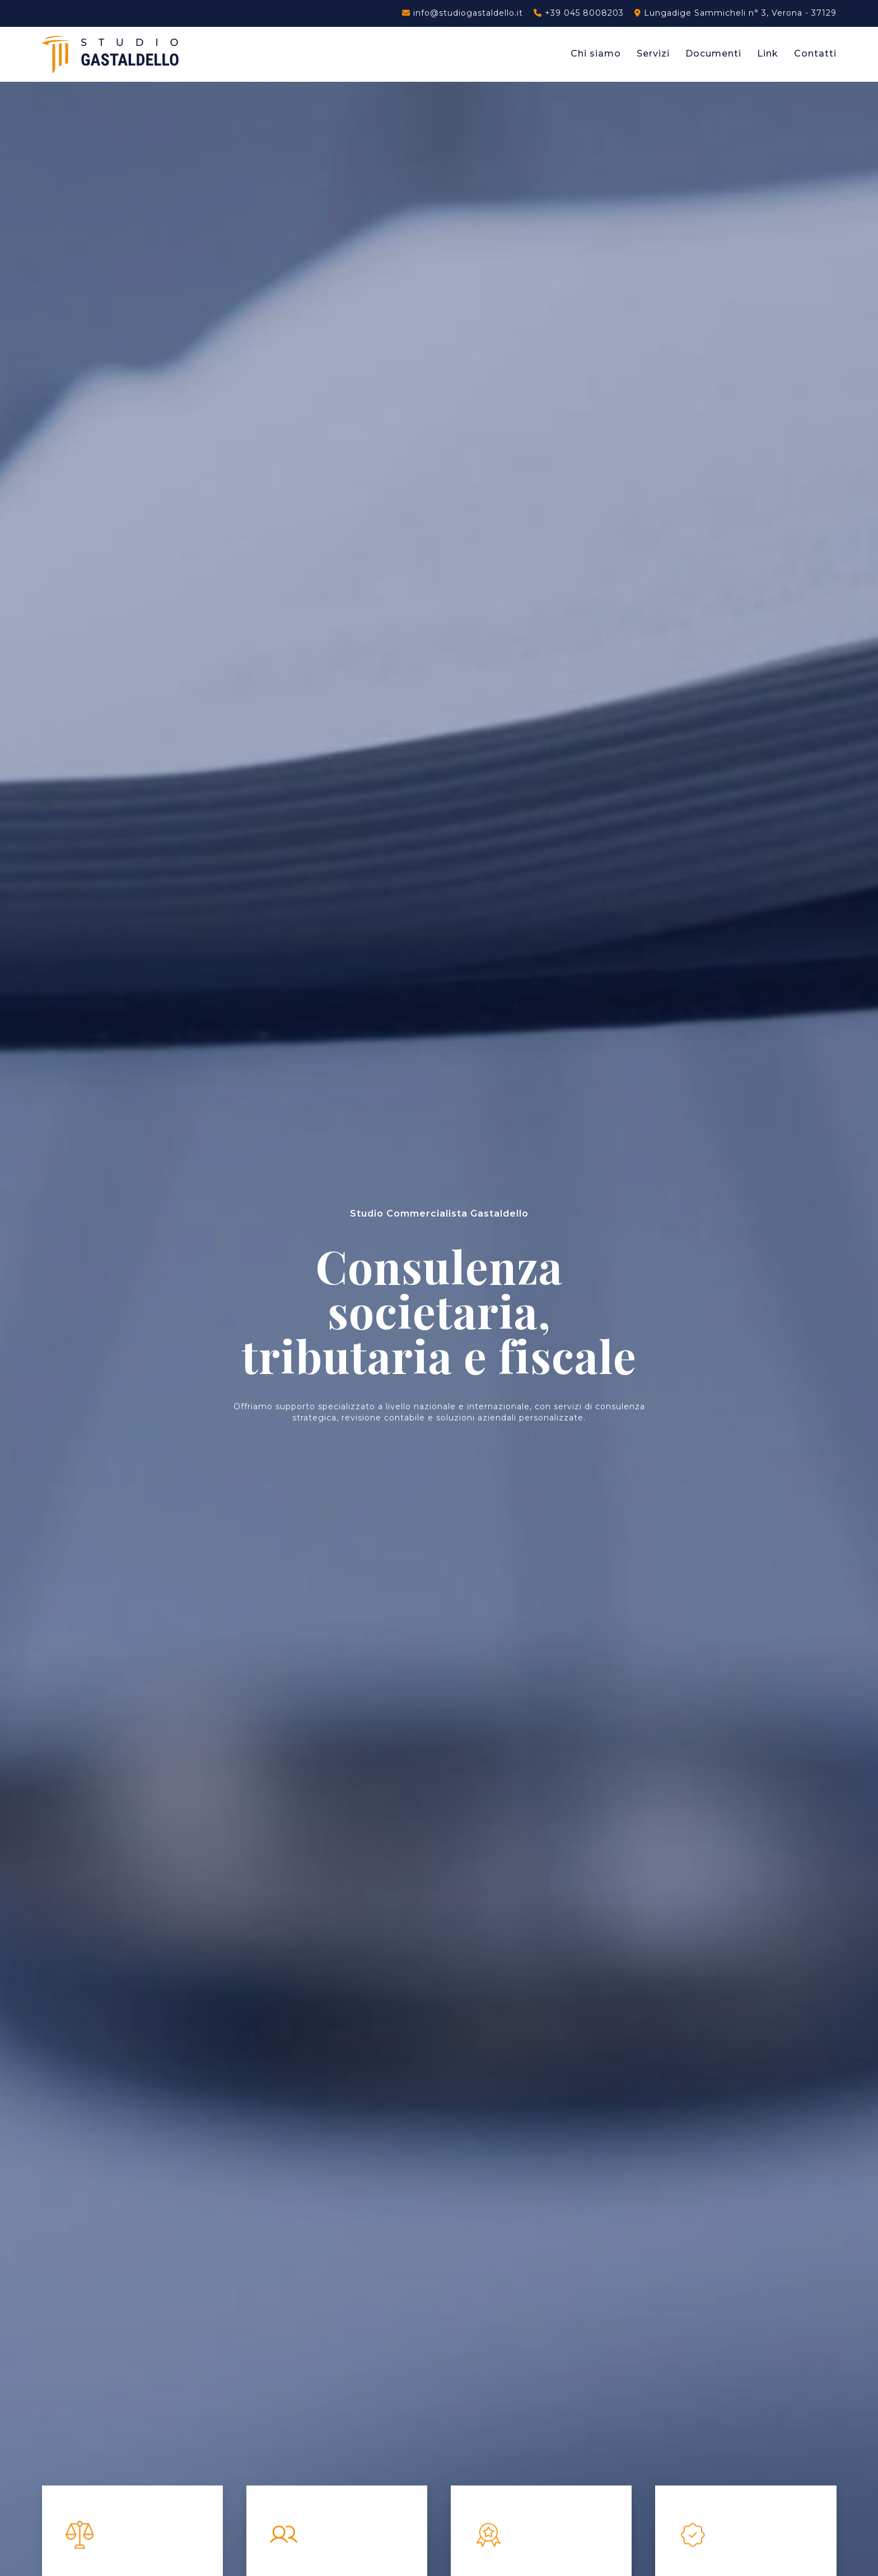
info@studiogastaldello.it (462, 13)
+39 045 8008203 (579, 13)
